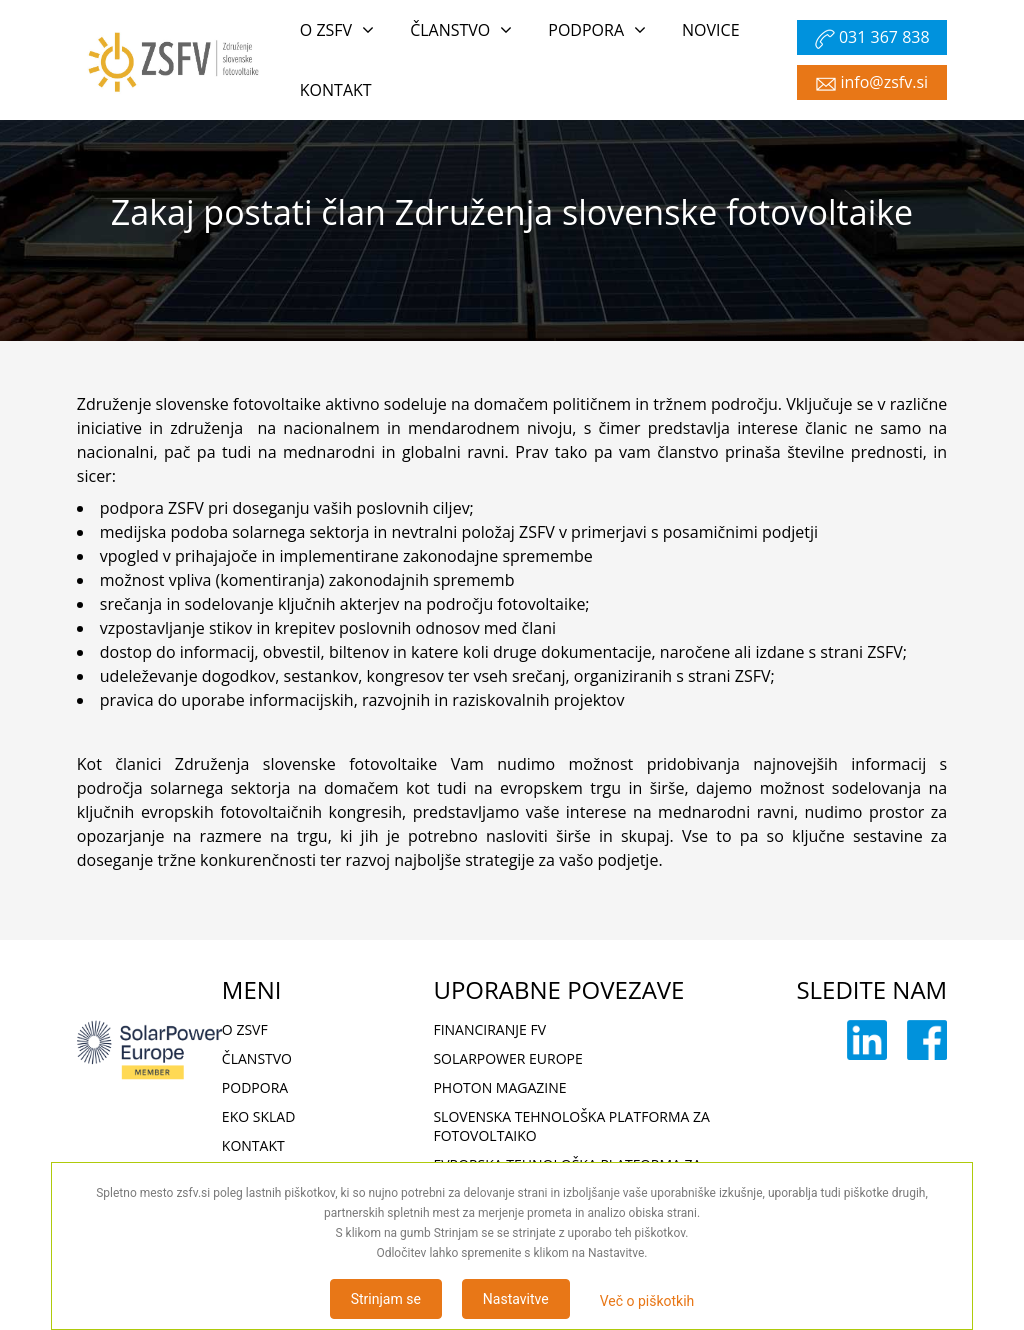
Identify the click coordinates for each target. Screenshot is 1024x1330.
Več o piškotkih (647, 1301)
